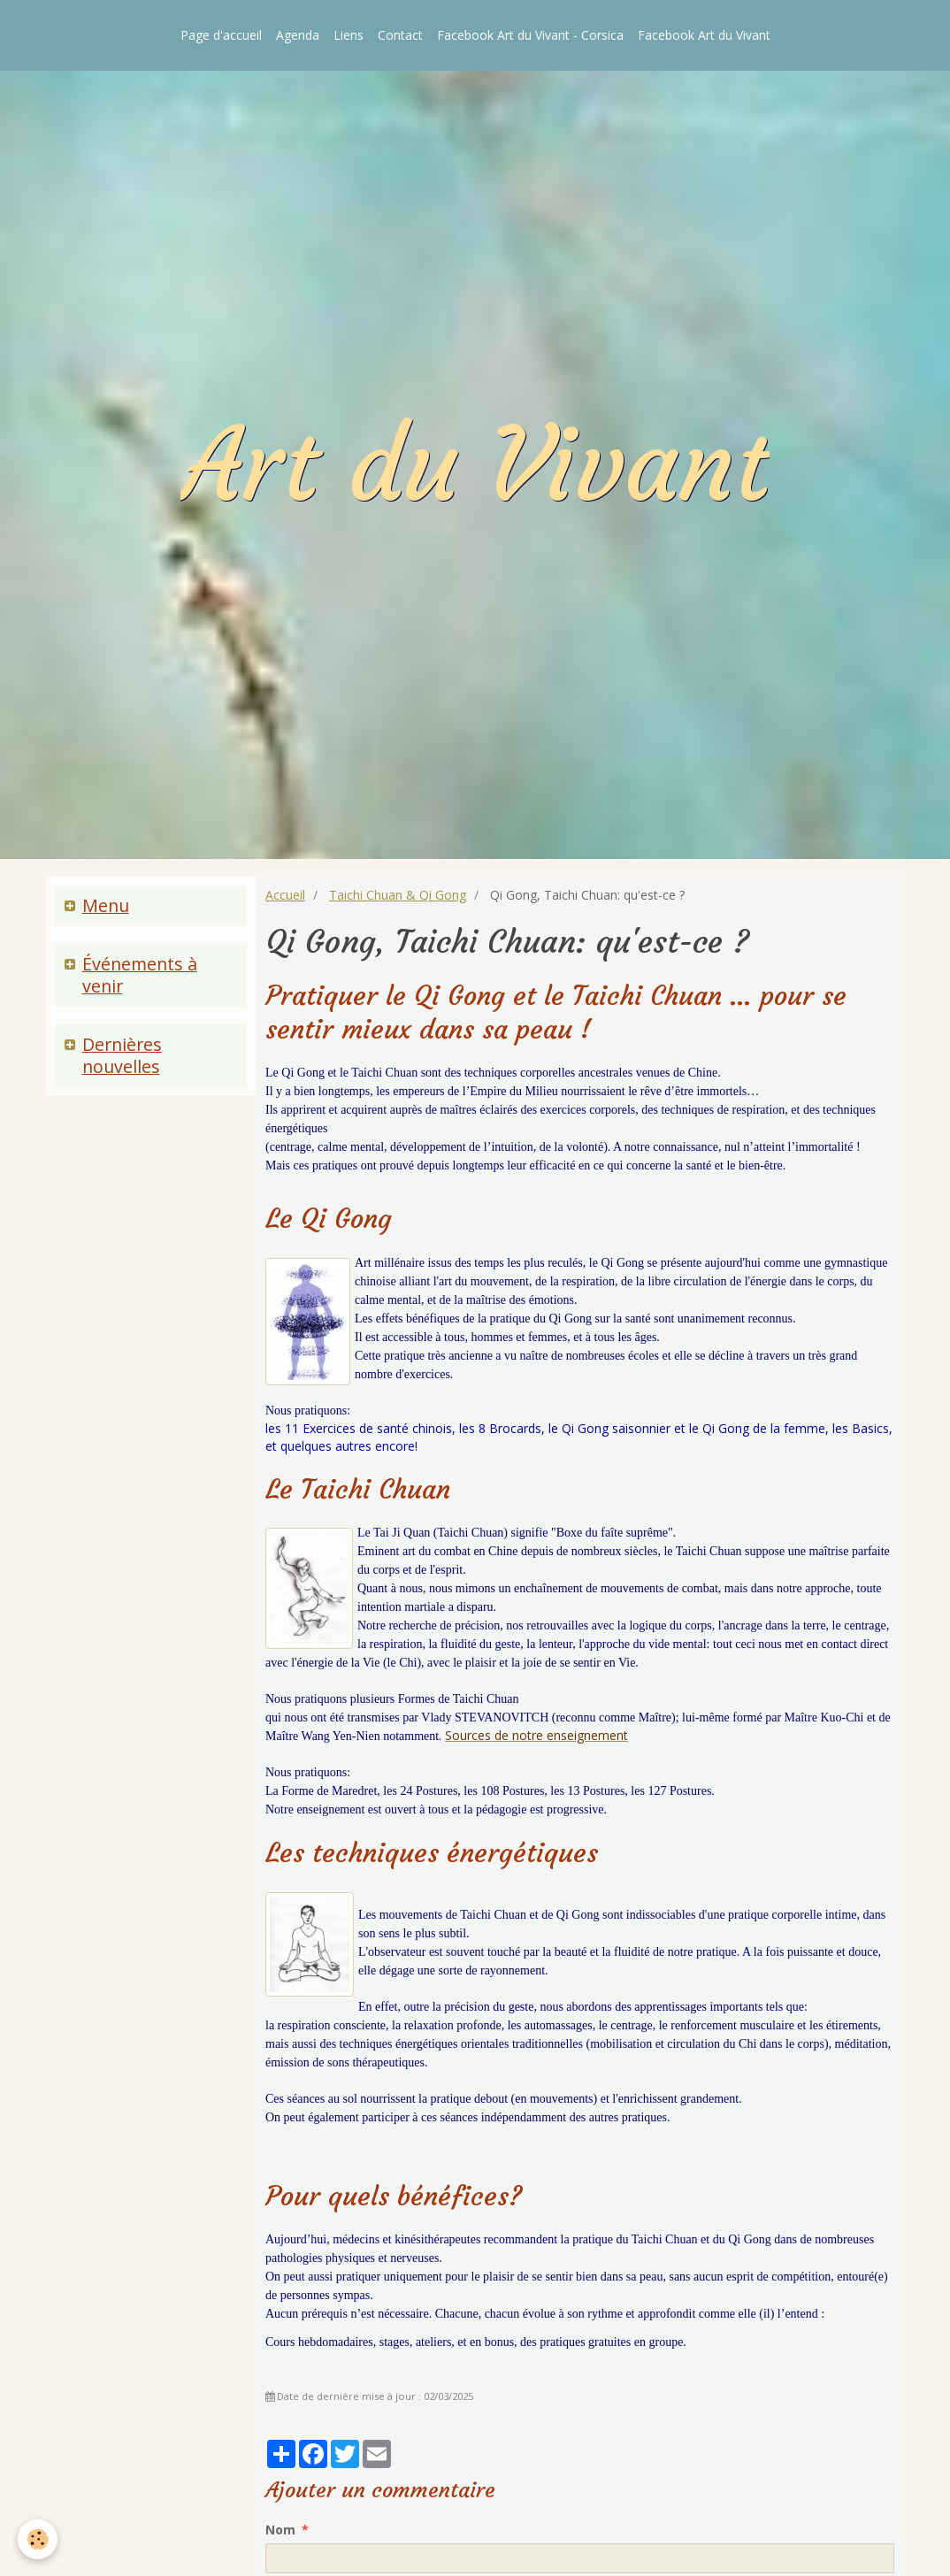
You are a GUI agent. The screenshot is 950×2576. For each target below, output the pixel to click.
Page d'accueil (221, 35)
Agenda (297, 35)
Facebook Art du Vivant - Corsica (530, 35)
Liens (348, 35)
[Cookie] (37, 2539)
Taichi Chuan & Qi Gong (397, 894)
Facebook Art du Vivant (704, 35)
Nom (280, 2529)
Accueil (285, 894)
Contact (400, 35)
